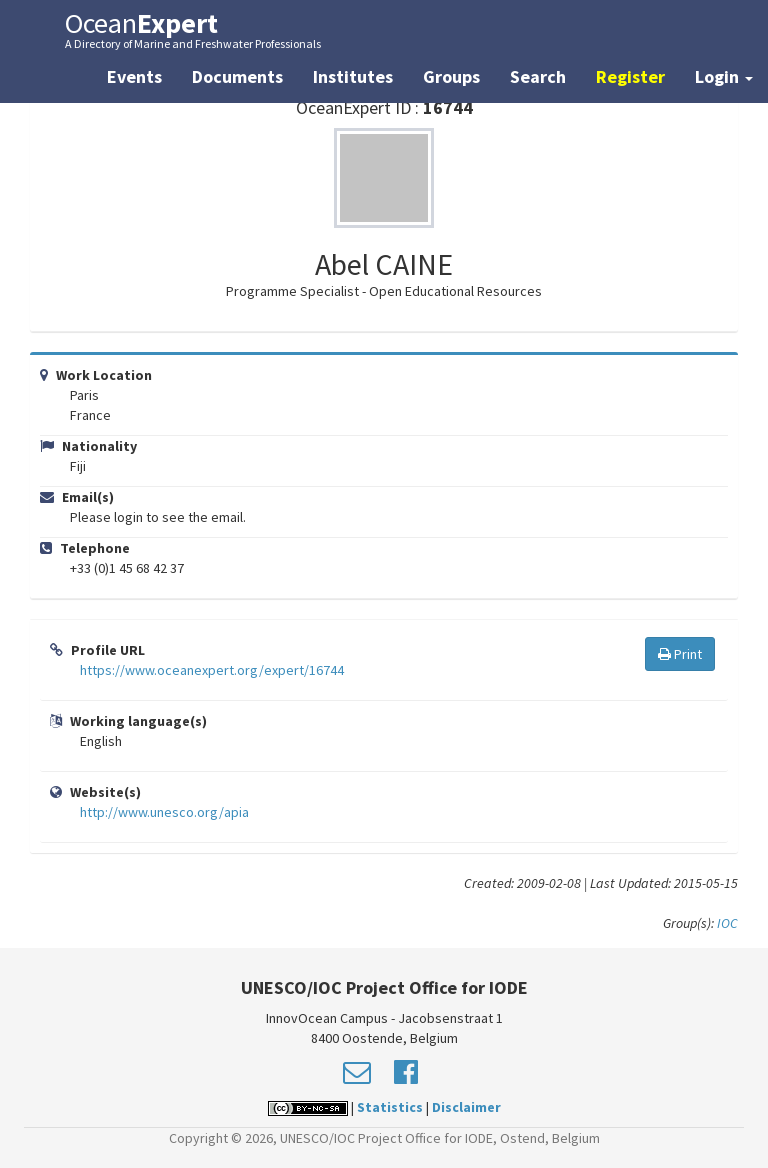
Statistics (390, 1107)
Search (538, 76)
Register (630, 76)
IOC (727, 923)
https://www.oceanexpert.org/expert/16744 (212, 670)
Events (134, 76)
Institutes (353, 76)
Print (680, 654)
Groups (451, 76)
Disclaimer (466, 1107)
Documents (237, 76)
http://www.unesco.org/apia (164, 812)
